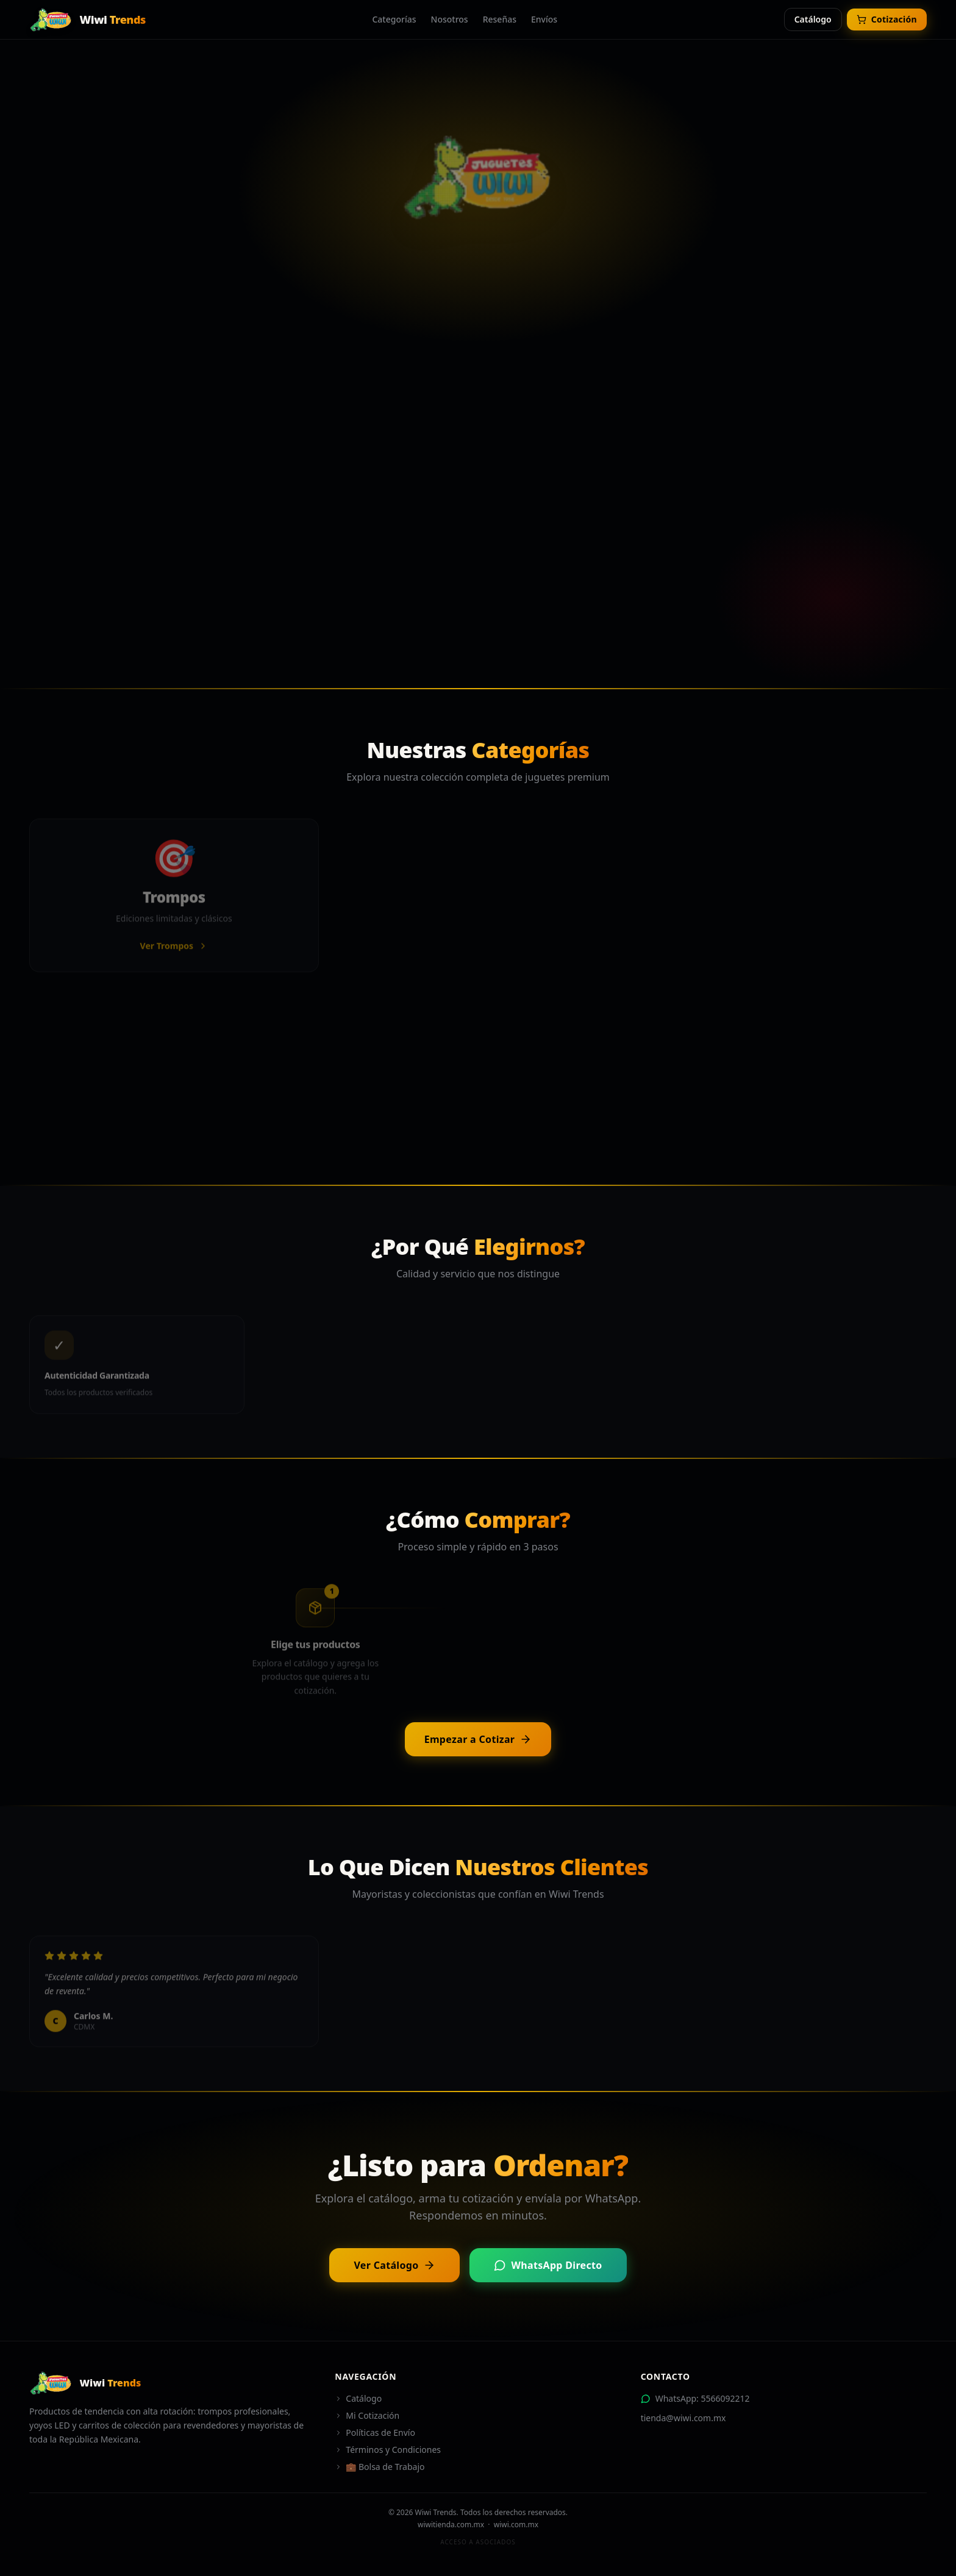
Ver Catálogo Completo (382, 518)
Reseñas (499, 19)
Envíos (544, 19)
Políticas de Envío (375, 2432)
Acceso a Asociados (477, 2542)
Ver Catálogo (394, 2265)
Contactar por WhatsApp (569, 518)
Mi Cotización (367, 2415)
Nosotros (449, 19)
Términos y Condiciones (388, 2449)
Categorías (394, 19)
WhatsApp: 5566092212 (695, 2398)
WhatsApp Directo (548, 2265)
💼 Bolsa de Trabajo (379, 2466)
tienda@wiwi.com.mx (683, 2418)
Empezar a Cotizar (478, 1739)
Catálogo (813, 19)
